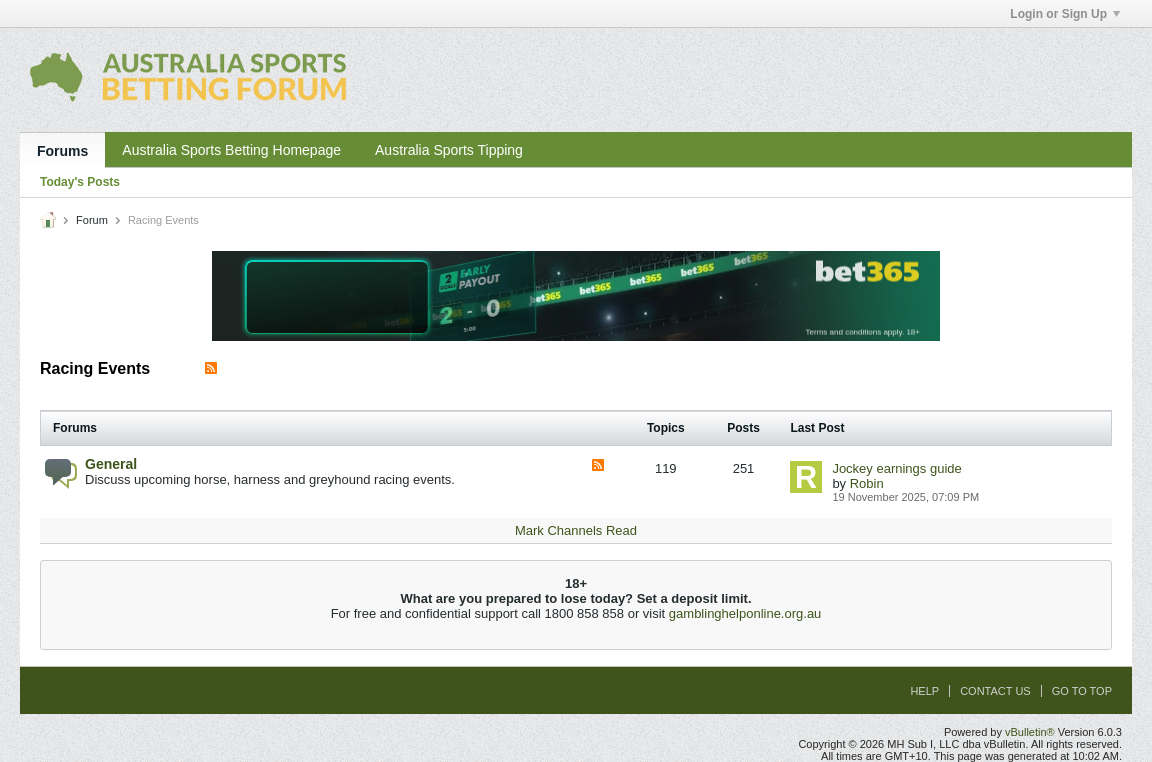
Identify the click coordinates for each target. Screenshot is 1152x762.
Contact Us (995, 691)
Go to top (1082, 691)
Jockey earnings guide (896, 468)
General (111, 464)
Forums (62, 151)
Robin (867, 483)
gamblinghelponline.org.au (745, 613)
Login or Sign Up (1065, 14)
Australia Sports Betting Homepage (231, 150)
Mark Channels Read (576, 530)
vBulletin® (1030, 732)
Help (924, 691)
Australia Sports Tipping (449, 150)
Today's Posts (80, 182)
